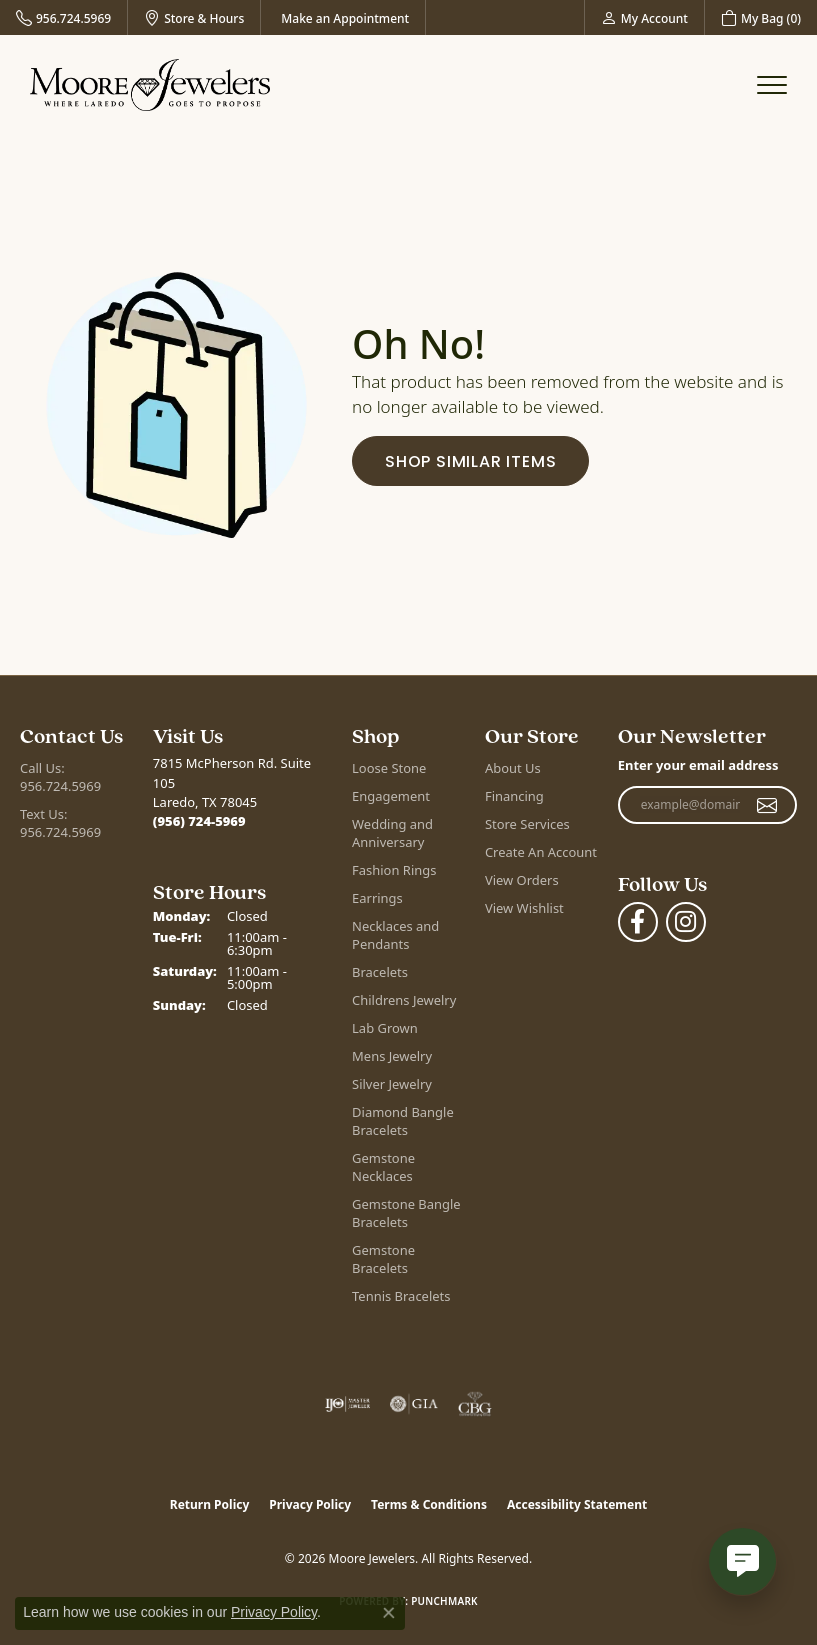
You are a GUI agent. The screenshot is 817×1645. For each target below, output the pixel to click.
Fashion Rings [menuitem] (394, 870)
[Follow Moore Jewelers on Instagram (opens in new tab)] (686, 922)
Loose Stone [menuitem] (389, 768)
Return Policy (210, 1504)
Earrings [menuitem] (377, 898)
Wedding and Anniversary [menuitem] (392, 833)
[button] (644, 17)
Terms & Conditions (429, 1504)
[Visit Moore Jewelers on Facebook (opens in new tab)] (638, 922)
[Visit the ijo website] (347, 1404)
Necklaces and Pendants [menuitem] (395, 935)
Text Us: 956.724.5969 (60, 823)
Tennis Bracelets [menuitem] (401, 1296)
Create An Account (541, 852)
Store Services (527, 824)
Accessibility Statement (577, 1504)
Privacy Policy (310, 1504)
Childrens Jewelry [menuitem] (404, 1000)
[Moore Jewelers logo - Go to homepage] (150, 85)
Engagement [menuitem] (391, 796)
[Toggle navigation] (772, 85)
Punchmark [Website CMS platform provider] (444, 1601)
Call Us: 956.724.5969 (60, 777)
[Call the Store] (199, 821)
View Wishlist (524, 908)
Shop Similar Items (470, 461)
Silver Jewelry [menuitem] (392, 1084)
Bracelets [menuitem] (380, 972)
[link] (63, 17)
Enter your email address (698, 765)
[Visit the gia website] (414, 1404)
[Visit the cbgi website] (475, 1404)
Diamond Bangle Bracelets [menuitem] (403, 1121)
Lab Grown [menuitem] (385, 1028)
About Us (513, 768)
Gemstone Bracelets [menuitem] (383, 1259)
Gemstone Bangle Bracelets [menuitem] (406, 1213)
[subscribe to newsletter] (767, 805)
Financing (514, 796)
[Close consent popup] (389, 1613)
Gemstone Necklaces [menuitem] (383, 1167)
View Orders (522, 880)
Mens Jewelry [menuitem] (392, 1056)
